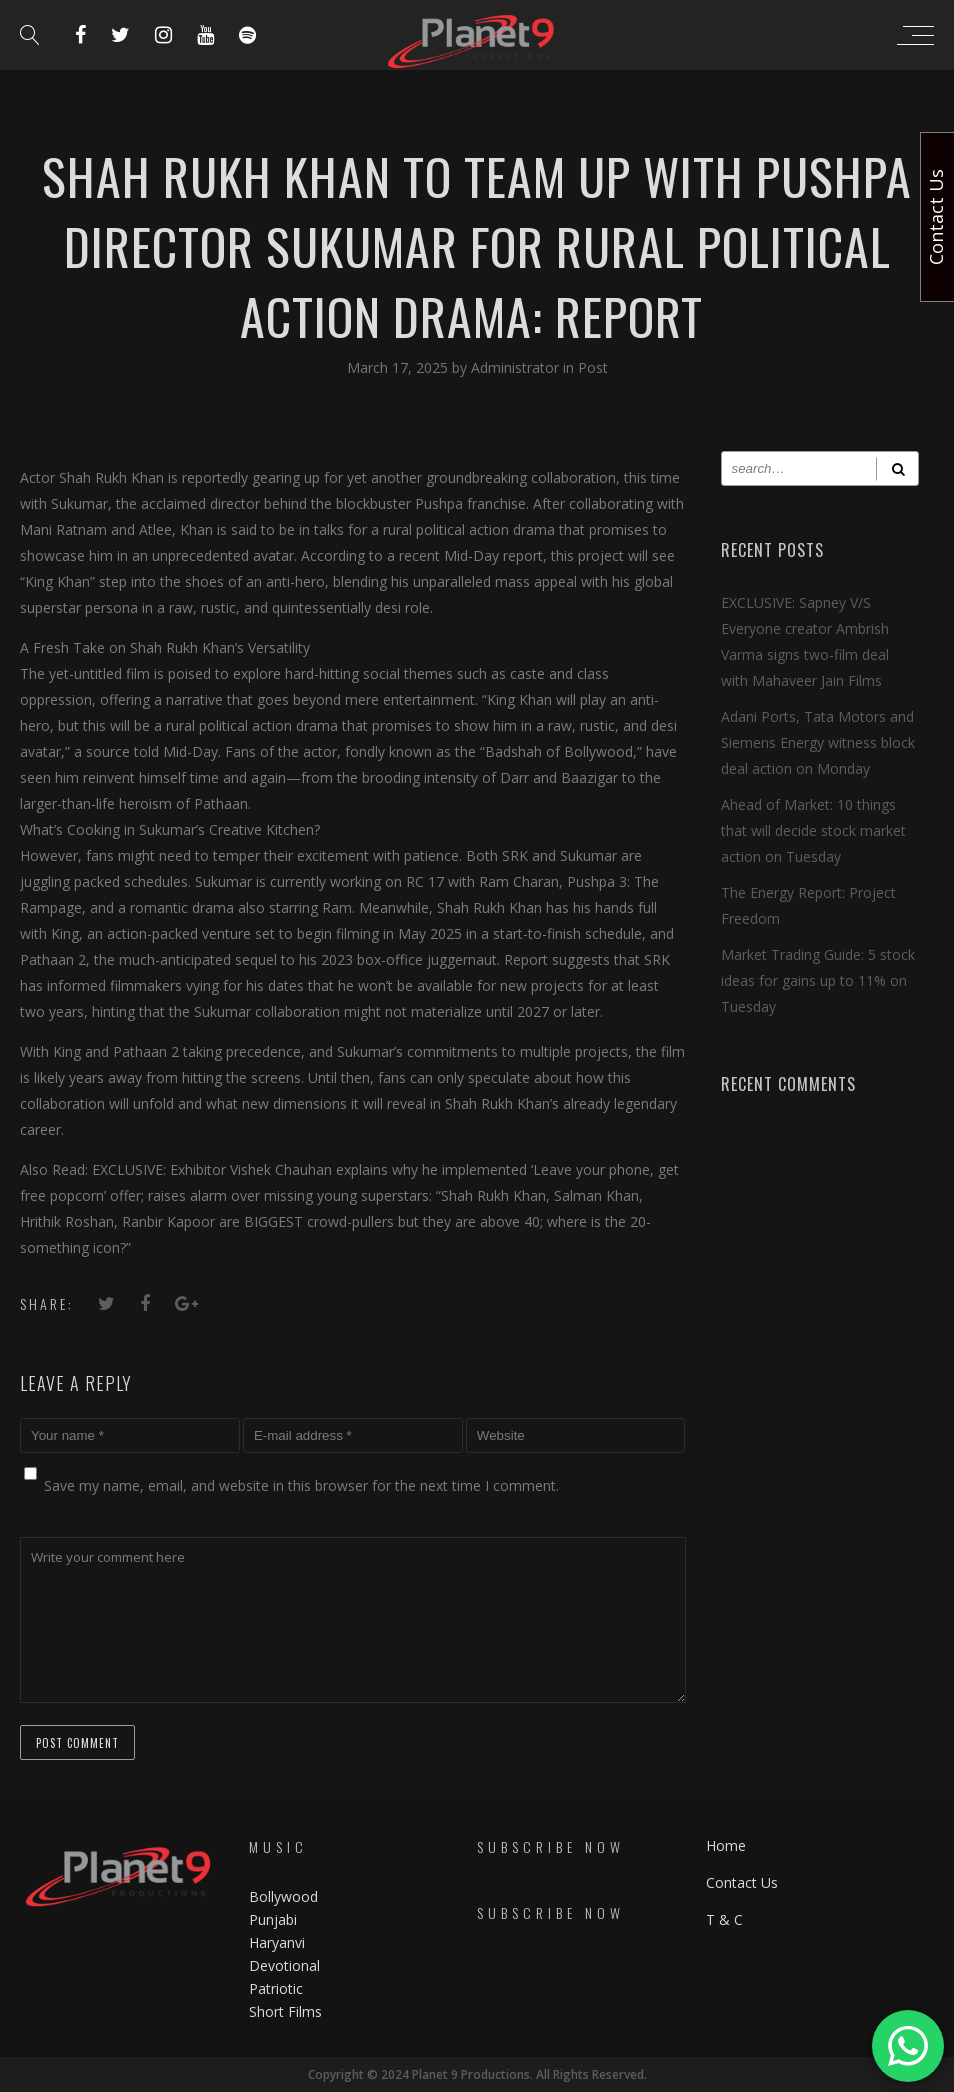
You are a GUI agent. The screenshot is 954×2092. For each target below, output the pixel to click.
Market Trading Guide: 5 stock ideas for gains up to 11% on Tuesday (818, 980)
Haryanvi (277, 1942)
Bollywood (283, 1896)
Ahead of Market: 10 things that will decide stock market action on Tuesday (813, 830)
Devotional (284, 1965)
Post (593, 367)
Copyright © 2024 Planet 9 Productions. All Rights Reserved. (477, 2074)
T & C (724, 1919)
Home (726, 1845)
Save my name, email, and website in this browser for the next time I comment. (301, 1485)
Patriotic (278, 1988)
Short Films (285, 2011)
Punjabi (273, 1919)
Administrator (517, 367)
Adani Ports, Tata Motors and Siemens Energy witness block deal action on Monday (818, 742)
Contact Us (742, 1882)
